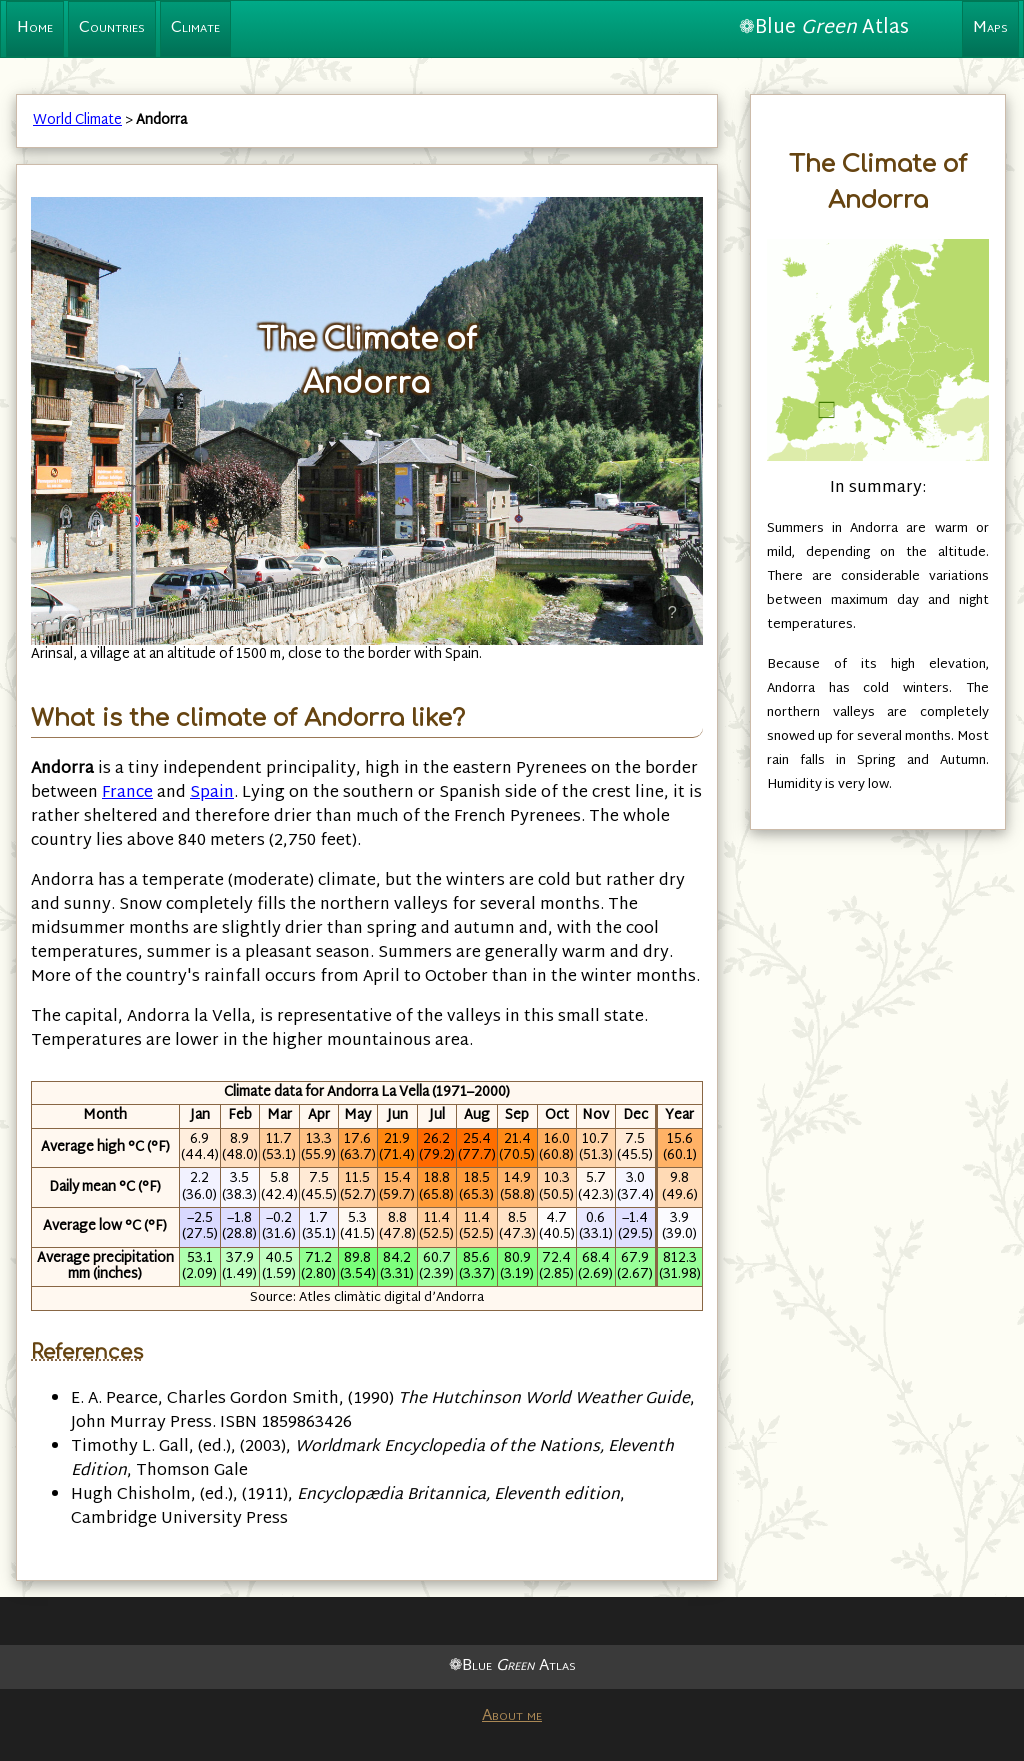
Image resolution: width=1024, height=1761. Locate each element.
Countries (112, 28)
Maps (990, 28)
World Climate (77, 120)
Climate (195, 28)
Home (35, 28)
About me (512, 1716)
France (127, 793)
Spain (212, 793)
